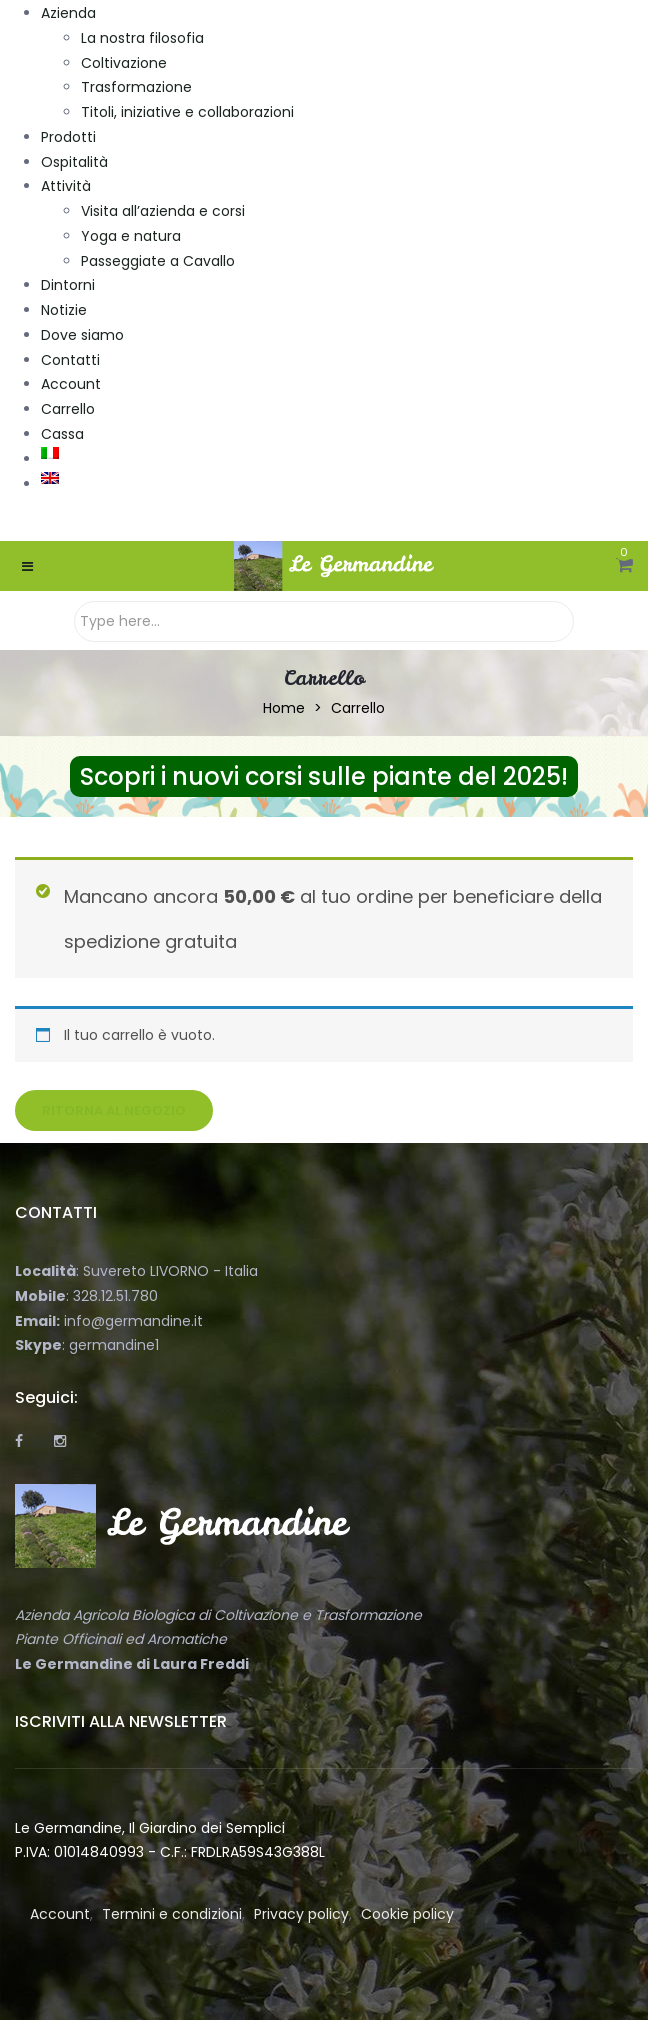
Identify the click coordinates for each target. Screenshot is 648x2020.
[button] (624, 566)
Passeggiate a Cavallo (158, 261)
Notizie (64, 310)
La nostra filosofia (142, 38)
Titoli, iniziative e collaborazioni (187, 112)
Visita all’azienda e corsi (163, 211)
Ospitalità (74, 162)
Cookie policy (407, 1914)
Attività (66, 186)
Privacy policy (301, 1914)
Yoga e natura (131, 236)
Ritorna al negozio (114, 1110)
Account (71, 384)
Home (284, 708)
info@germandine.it (133, 1321)
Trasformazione (136, 87)
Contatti (70, 360)
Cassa (62, 434)
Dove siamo (82, 335)
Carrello (68, 409)
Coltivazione (124, 63)
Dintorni (68, 285)
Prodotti (68, 137)
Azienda (68, 13)
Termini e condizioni (172, 1914)
